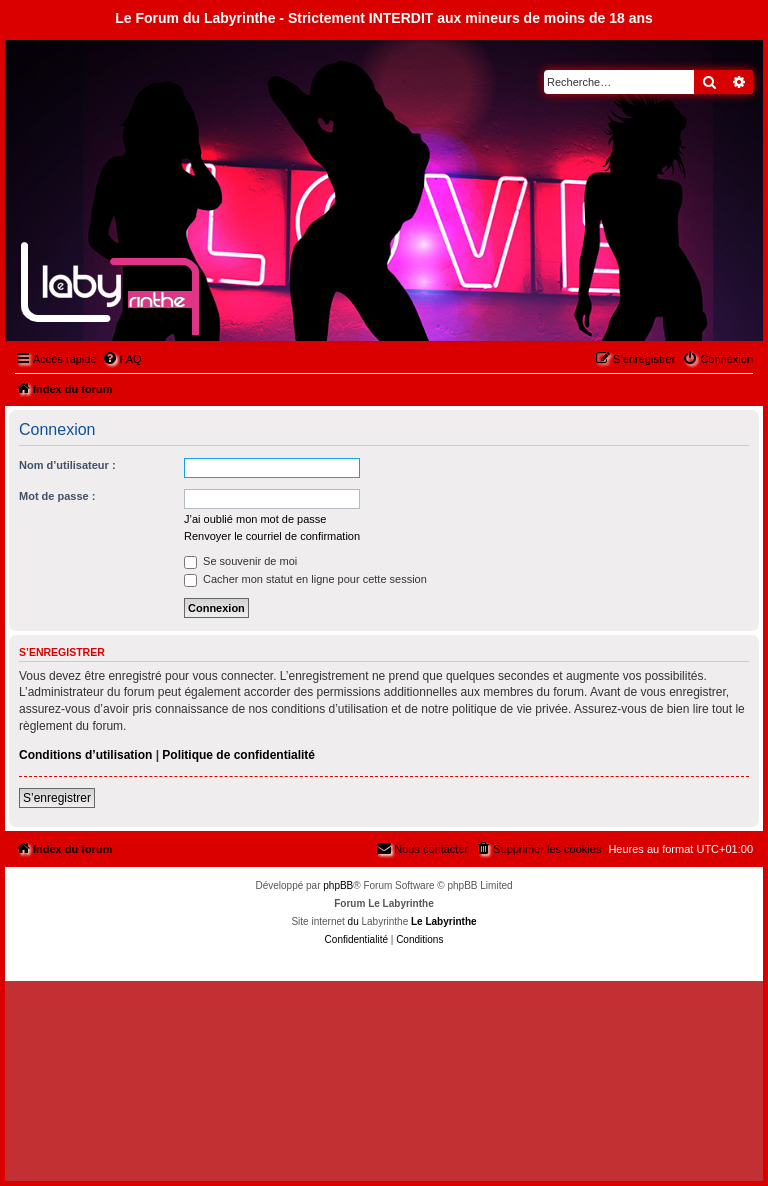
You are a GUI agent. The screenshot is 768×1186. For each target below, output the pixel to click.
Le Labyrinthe (444, 921)
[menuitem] (122, 359)
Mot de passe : (57, 496)
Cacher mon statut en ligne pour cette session (305, 579)
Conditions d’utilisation (85, 755)
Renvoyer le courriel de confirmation (272, 536)
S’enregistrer (57, 798)
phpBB (338, 885)
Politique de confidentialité (238, 755)
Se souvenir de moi (240, 561)
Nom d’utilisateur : (67, 465)
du (353, 921)
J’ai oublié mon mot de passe (255, 519)
